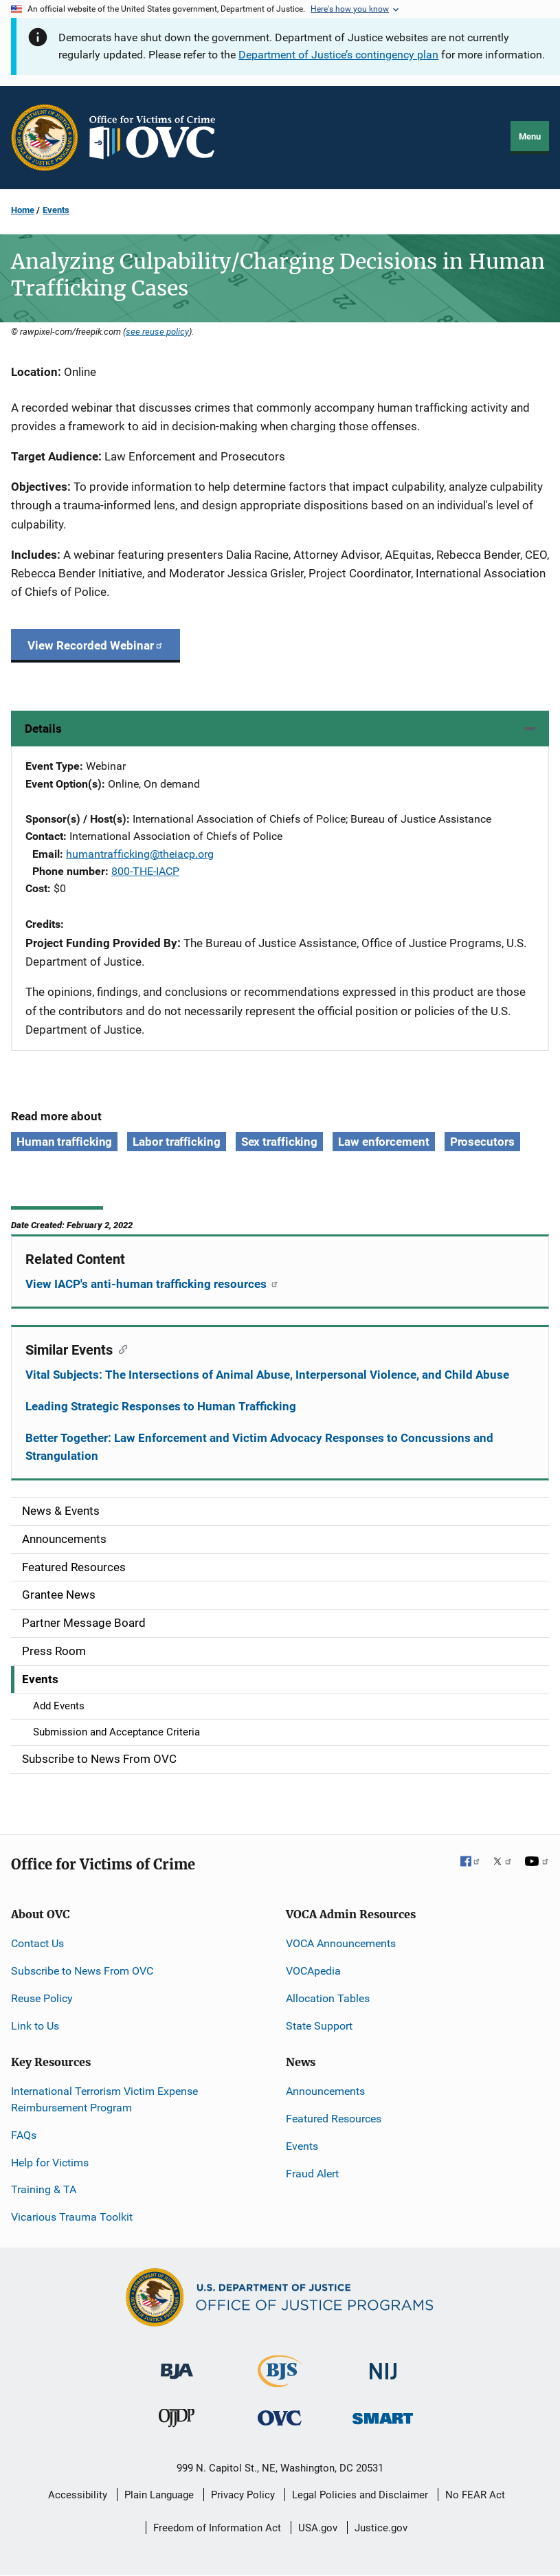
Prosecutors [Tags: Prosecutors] (482, 1141)
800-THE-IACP (145, 871)
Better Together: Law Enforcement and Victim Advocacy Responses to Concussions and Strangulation (259, 1447)
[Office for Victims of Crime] (280, 2417)
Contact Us (37, 1943)
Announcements (325, 2091)
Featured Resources (333, 2118)
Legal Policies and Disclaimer (360, 2495)
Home (22, 210)
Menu (530, 136)
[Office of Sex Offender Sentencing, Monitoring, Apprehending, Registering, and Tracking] (382, 2414)
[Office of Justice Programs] (44, 137)
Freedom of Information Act (217, 2528)
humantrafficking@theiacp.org (140, 853)
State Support (319, 2025)
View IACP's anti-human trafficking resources (152, 1284)
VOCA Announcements (341, 1943)
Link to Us (35, 2025)
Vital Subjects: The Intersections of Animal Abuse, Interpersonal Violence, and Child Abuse (267, 1374)
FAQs (23, 2135)
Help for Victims (50, 2162)
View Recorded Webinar (95, 645)
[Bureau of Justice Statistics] (280, 2381)
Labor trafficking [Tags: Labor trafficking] (176, 1141)
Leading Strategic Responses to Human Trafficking (160, 1406)
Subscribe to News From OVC (82, 1970)
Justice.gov (381, 2528)
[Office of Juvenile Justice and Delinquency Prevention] (176, 2421)
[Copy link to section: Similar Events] (120, 1348)
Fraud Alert (312, 2173)
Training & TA (43, 2189)
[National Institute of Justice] (383, 2365)
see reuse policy (157, 331)
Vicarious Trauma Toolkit (72, 2216)
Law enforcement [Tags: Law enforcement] (383, 1141)
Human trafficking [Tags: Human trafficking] (64, 1141)
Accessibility (77, 2495)
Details (43, 728)
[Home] (158, 137)
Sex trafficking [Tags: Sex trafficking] (279, 1141)
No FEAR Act (475, 2495)
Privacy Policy (243, 2495)
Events (56, 210)
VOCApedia (313, 1970)
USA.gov (317, 2528)
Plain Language (159, 2495)
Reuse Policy (42, 1998)
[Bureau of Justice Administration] (177, 2364)
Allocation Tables (328, 1998)
